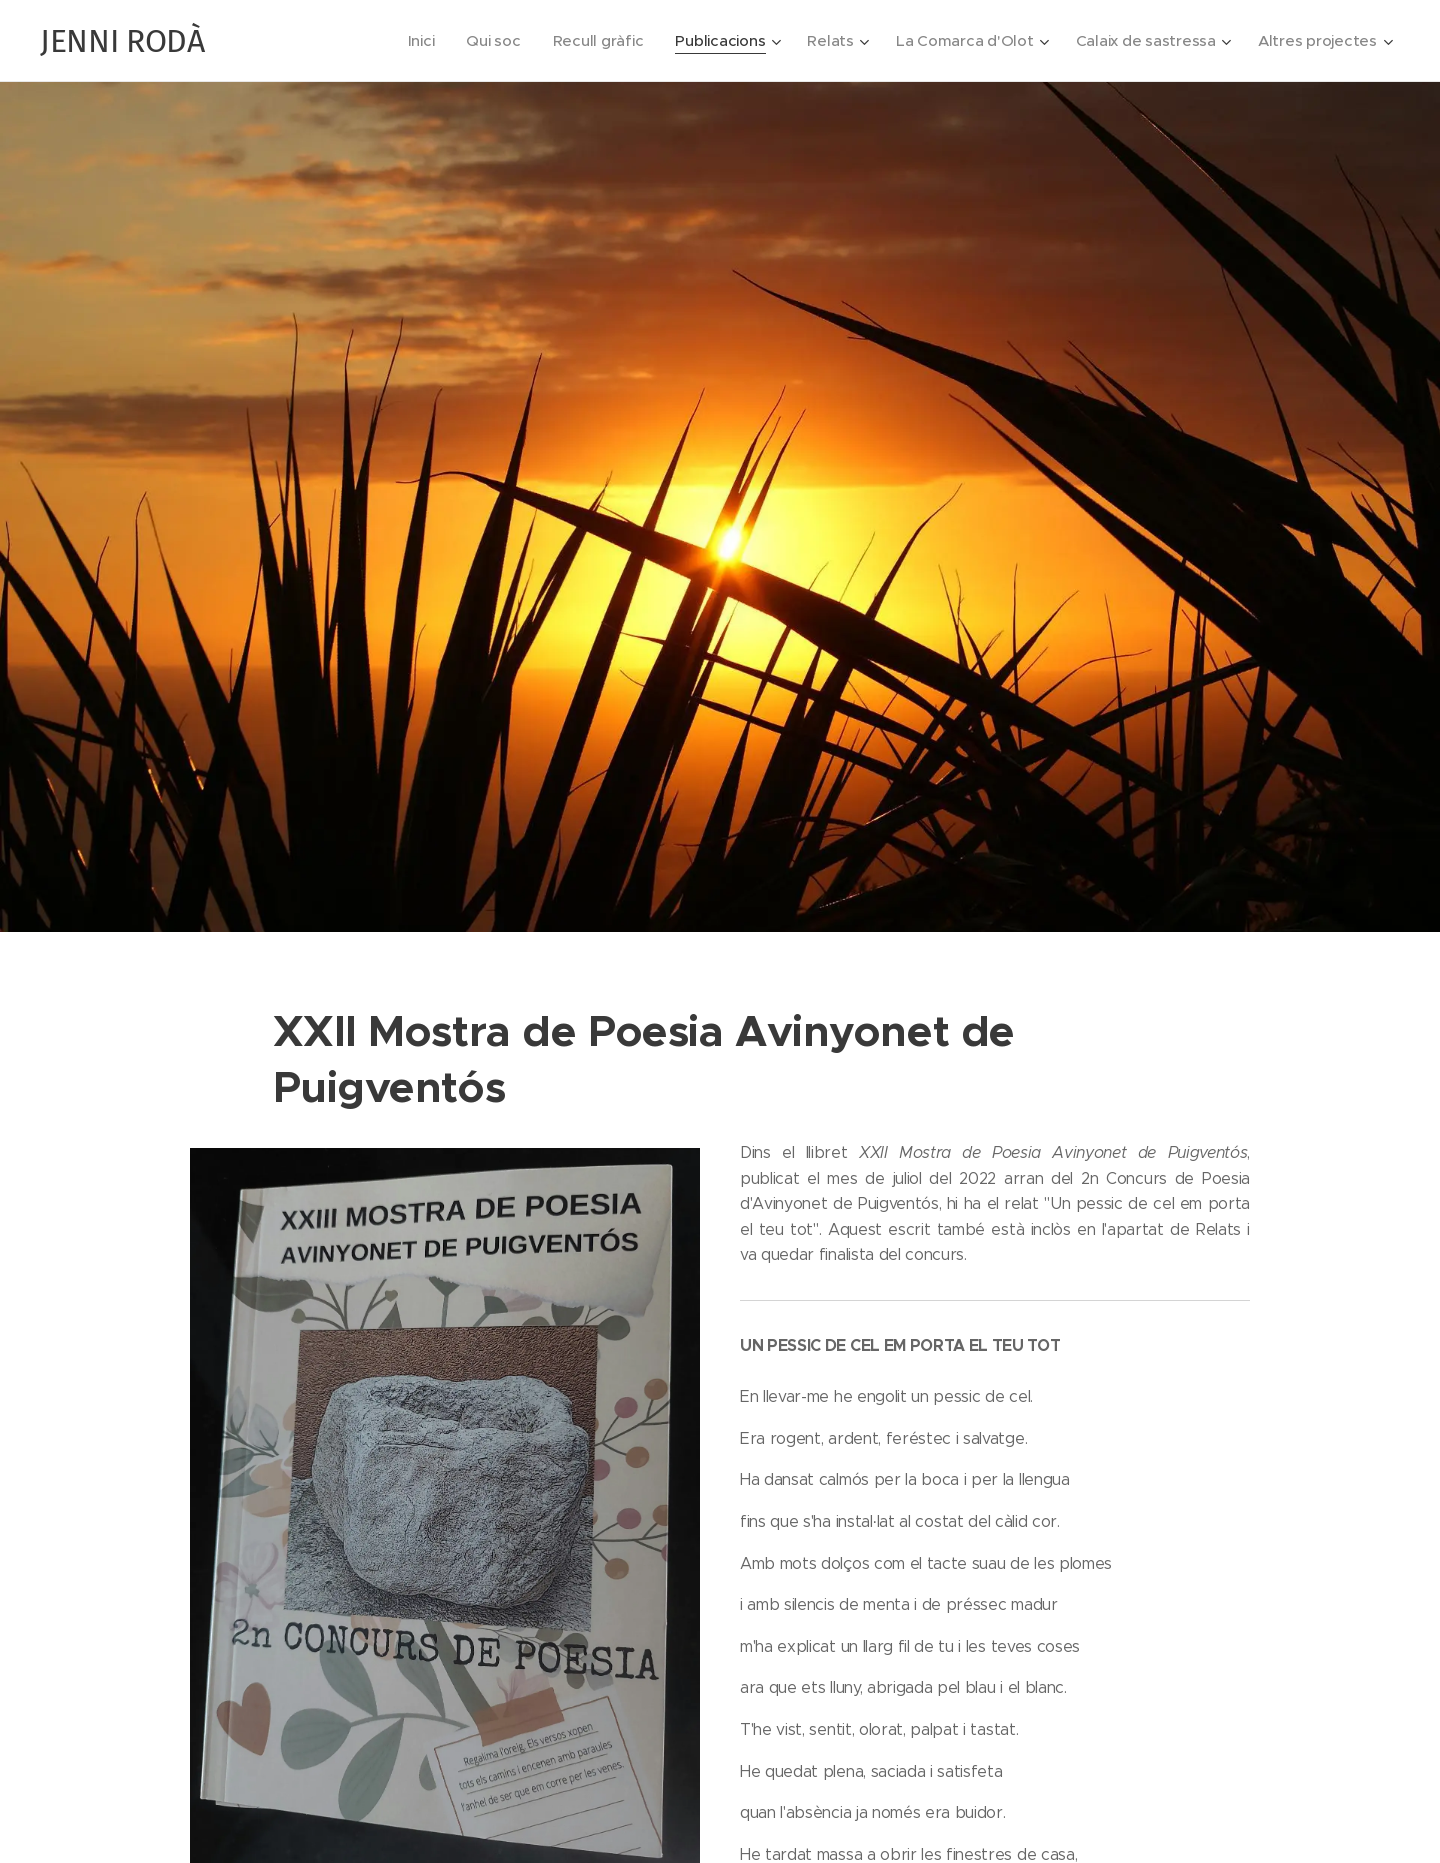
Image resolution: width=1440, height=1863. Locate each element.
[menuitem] (403, 41)
